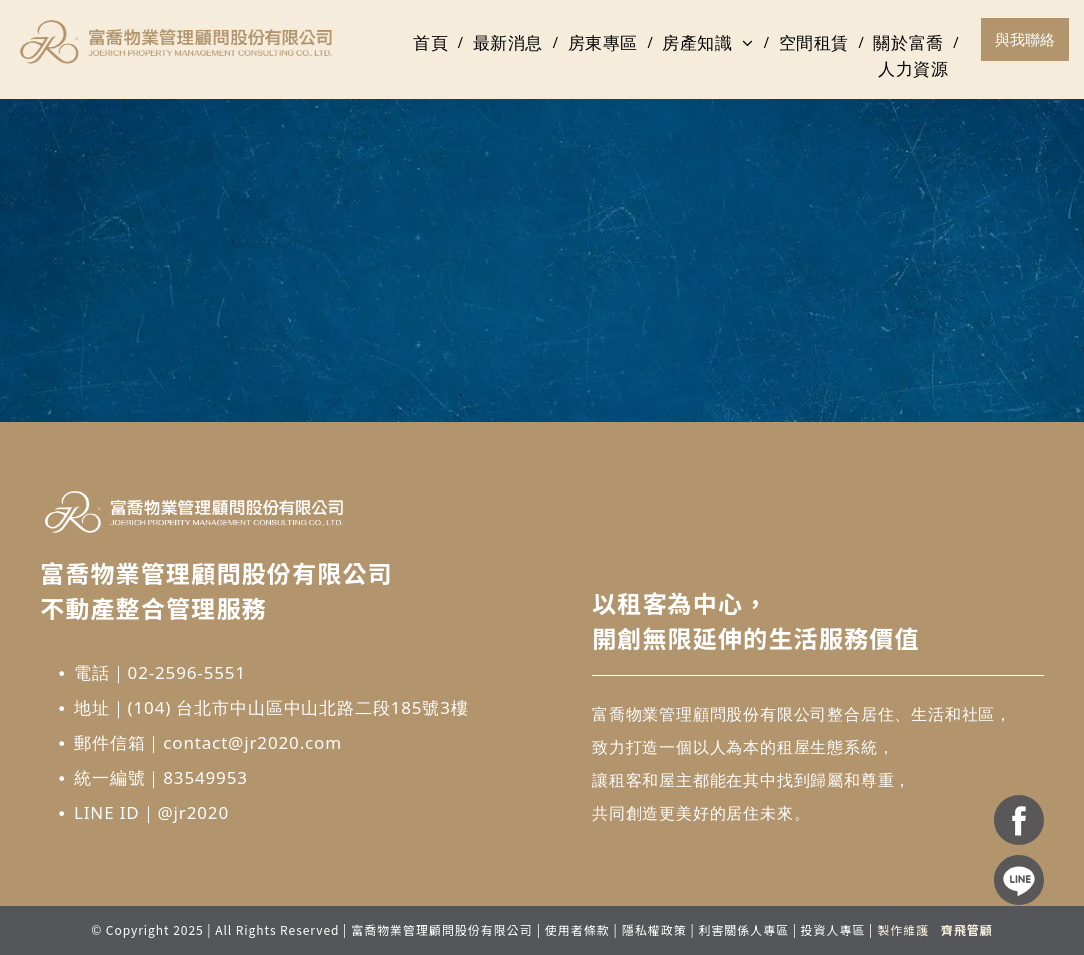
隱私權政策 (654, 929)
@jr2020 (193, 812)
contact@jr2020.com (252, 742)
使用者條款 (577, 929)
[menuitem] (433, 43)
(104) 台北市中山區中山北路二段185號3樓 (298, 707)
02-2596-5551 (187, 672)
